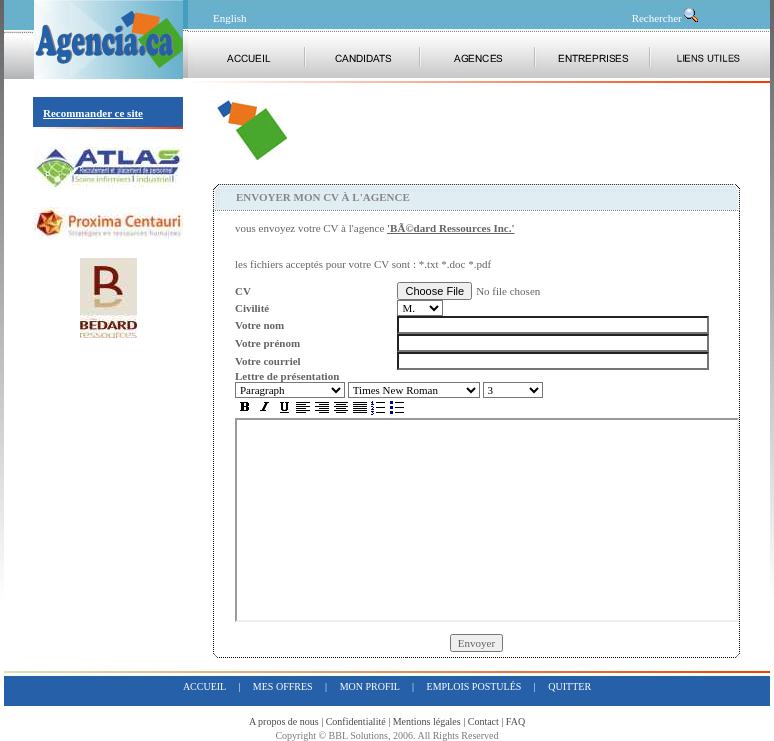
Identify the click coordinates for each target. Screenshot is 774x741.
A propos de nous (284, 721)
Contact (483, 721)
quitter (569, 686)
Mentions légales (427, 721)
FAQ (515, 721)
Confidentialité (356, 721)
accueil (204, 686)
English (230, 18)
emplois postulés (474, 686)
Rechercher (666, 18)
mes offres (283, 686)
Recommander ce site (93, 113)
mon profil (370, 686)
